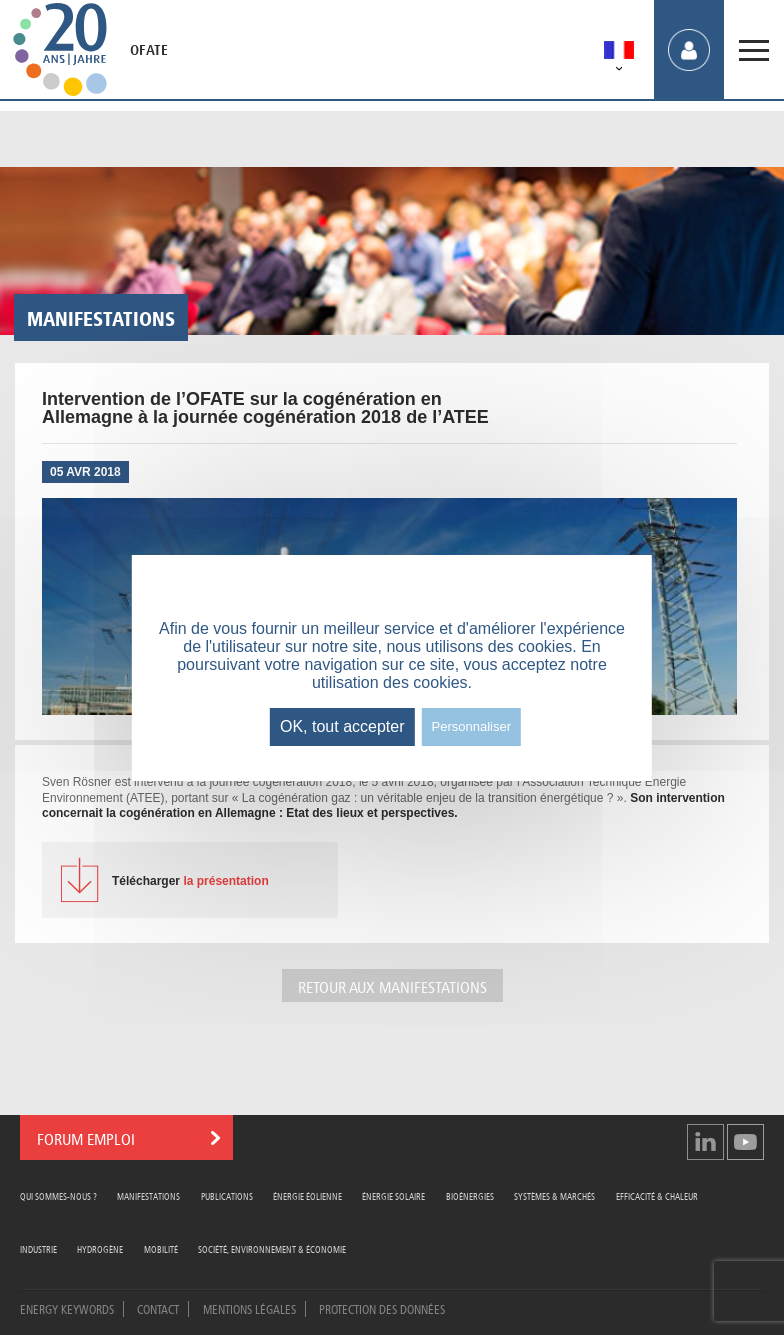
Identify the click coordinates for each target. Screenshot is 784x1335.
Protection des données (382, 1308)
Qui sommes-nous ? (58, 1195)
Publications (227, 1195)
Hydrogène (100, 1248)
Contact (158, 1308)
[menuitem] (619, 53)
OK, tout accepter (342, 726)
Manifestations (148, 1195)
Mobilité (161, 1248)
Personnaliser (472, 726)
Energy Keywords (67, 1308)
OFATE (149, 50)
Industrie (38, 1248)
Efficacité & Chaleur (657, 1195)
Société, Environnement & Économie (272, 1248)
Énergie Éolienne (307, 1195)
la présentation (190, 881)
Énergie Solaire (393, 1195)
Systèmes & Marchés (554, 1195)
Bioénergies (470, 1195)
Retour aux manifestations (392, 985)
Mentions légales (249, 1308)
